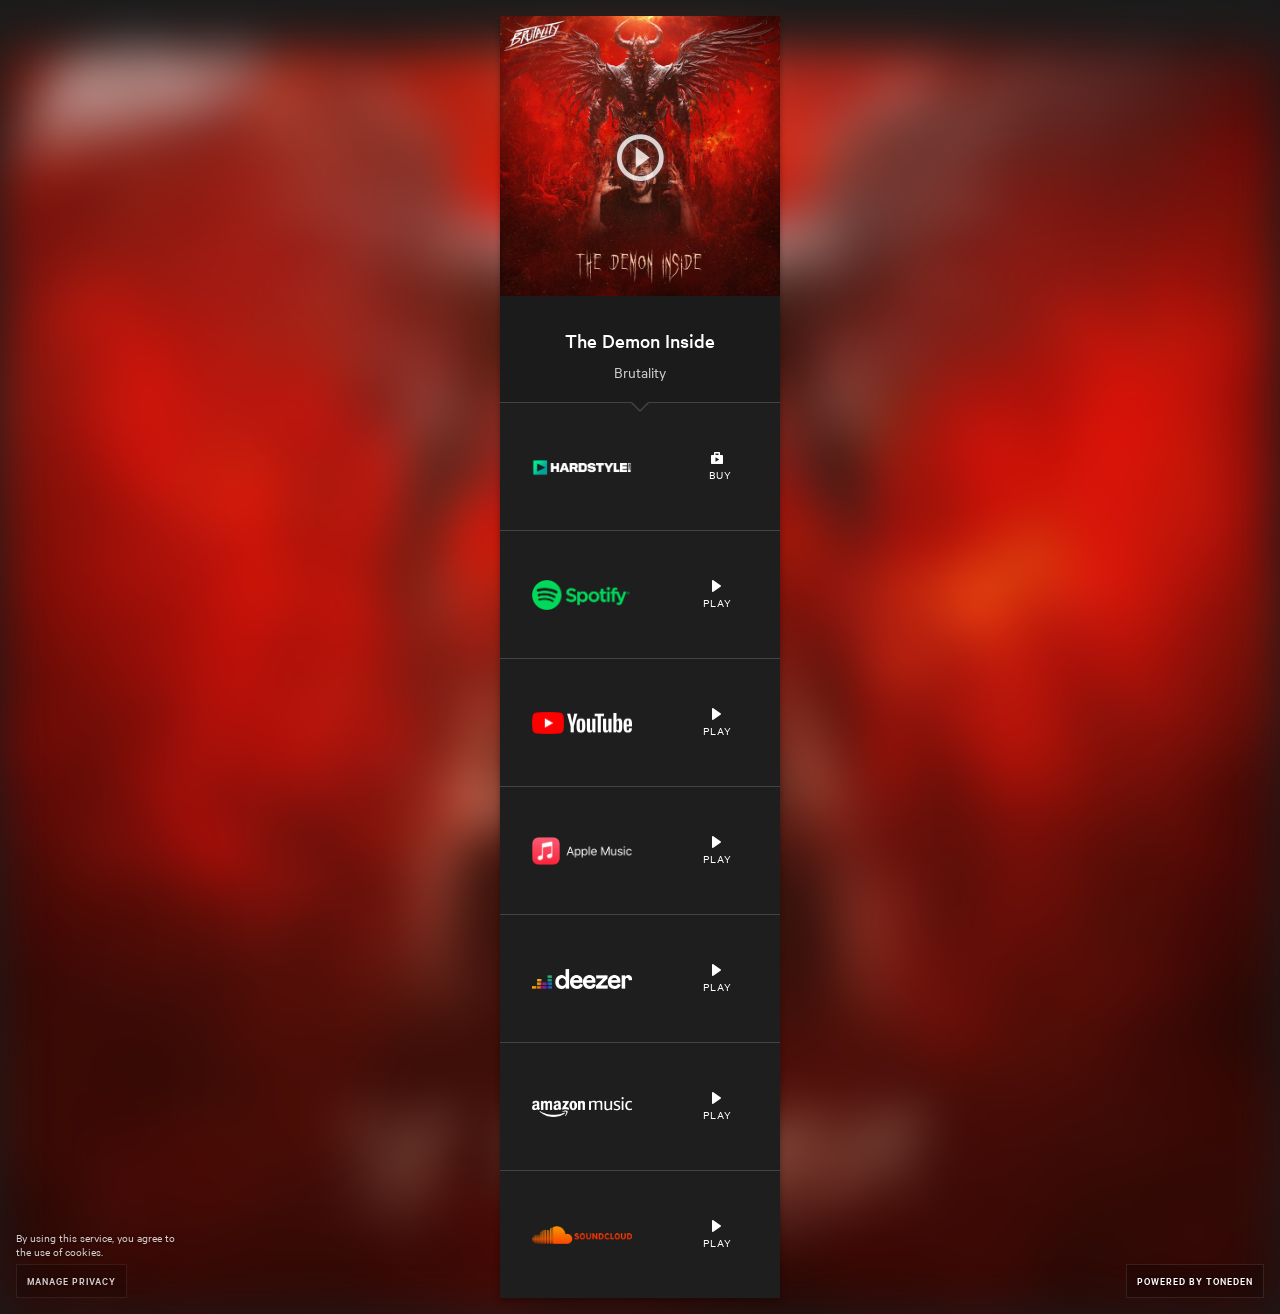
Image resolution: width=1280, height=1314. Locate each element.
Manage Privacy (71, 1280)
